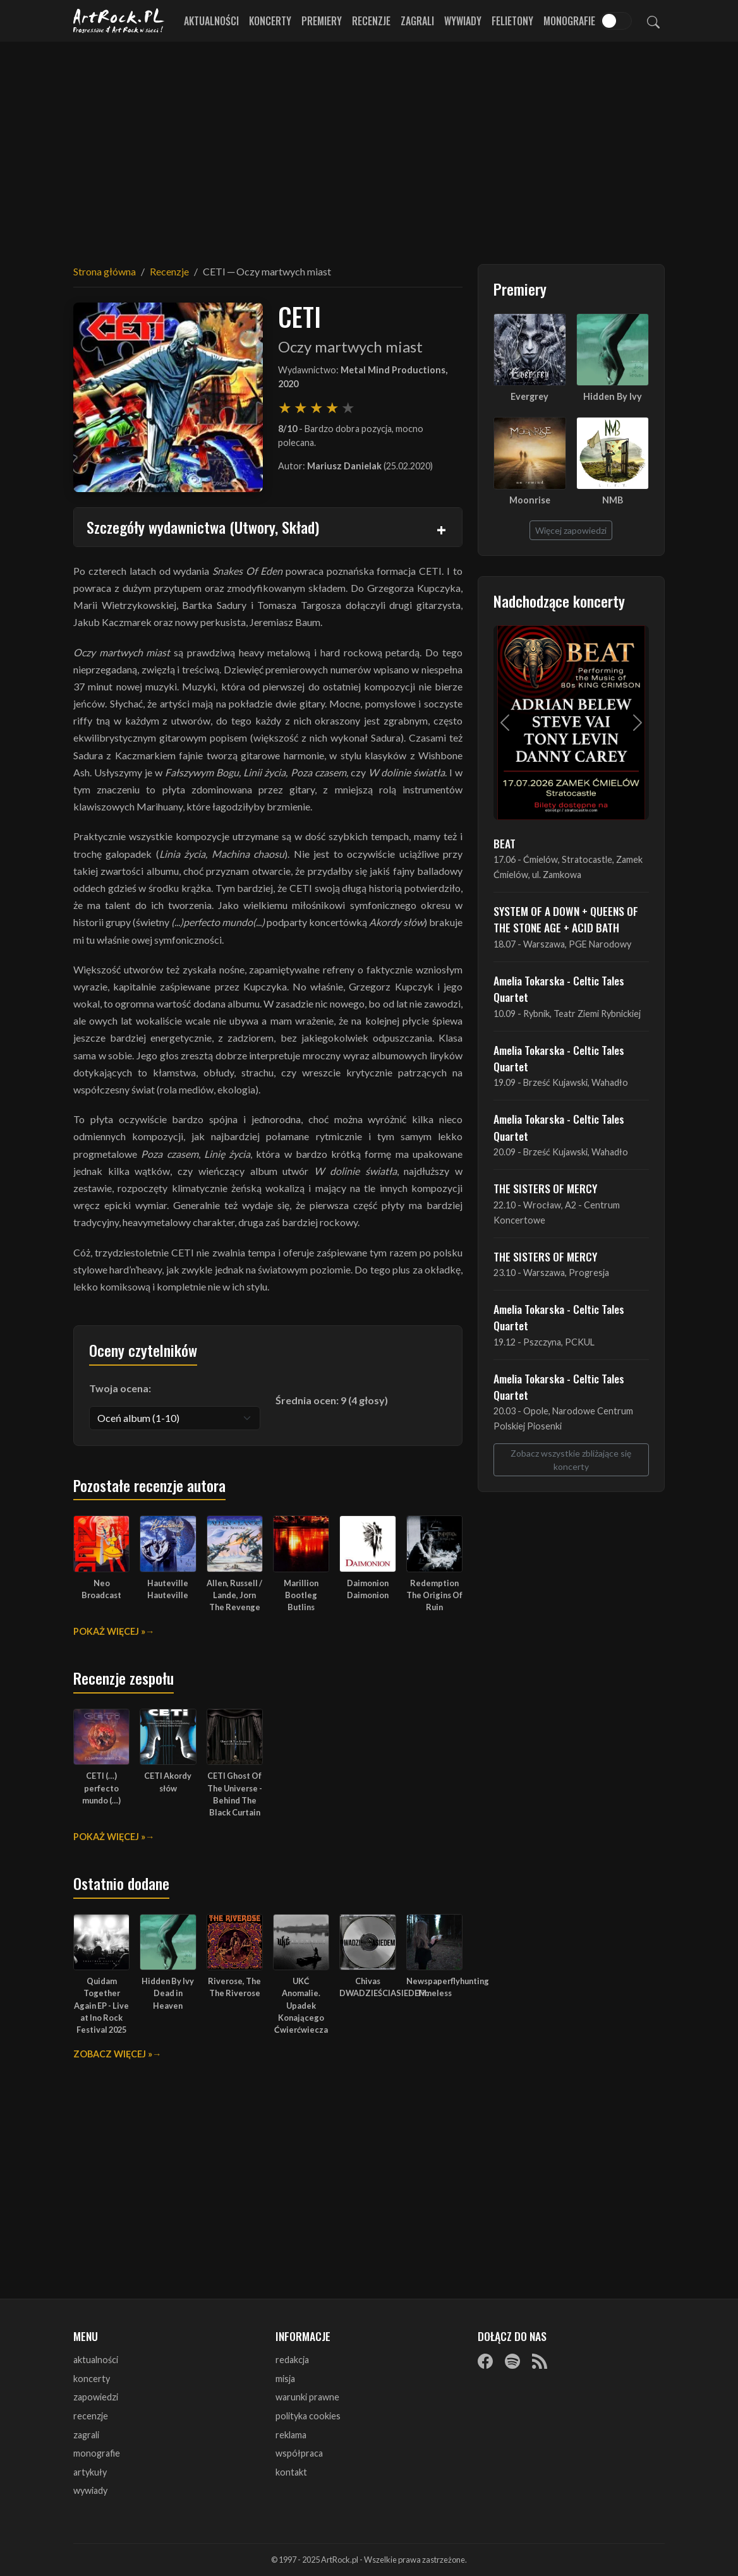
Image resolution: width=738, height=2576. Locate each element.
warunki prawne (307, 2397)
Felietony (512, 20)
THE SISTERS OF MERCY (545, 1188)
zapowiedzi (95, 2397)
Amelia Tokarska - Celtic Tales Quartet (558, 988)
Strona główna (104, 271)
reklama (290, 2434)
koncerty (91, 2378)
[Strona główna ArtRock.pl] (118, 21)
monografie (96, 2453)
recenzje (90, 2415)
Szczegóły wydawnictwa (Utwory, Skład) (203, 526)
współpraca (299, 2453)
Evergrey (529, 396)
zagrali (86, 2434)
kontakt (291, 2472)
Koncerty (270, 20)
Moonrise (529, 500)
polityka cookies (308, 2415)
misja (285, 2378)
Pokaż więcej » (109, 1631)
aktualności (95, 2359)
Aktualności (211, 20)
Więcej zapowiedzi (571, 530)
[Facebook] (485, 2360)
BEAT (504, 843)
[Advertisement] (369, 145)
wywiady (90, 2490)
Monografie (569, 20)
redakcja (292, 2359)
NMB (612, 500)
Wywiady (462, 20)
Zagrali (417, 20)
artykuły (90, 2472)
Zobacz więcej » (112, 2054)
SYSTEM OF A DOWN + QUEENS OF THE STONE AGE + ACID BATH (565, 919)
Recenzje (371, 20)
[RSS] (539, 2360)
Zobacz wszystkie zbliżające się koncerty (571, 1460)
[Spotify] (512, 2360)
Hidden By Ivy (612, 396)
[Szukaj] (653, 20)
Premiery (321, 20)
